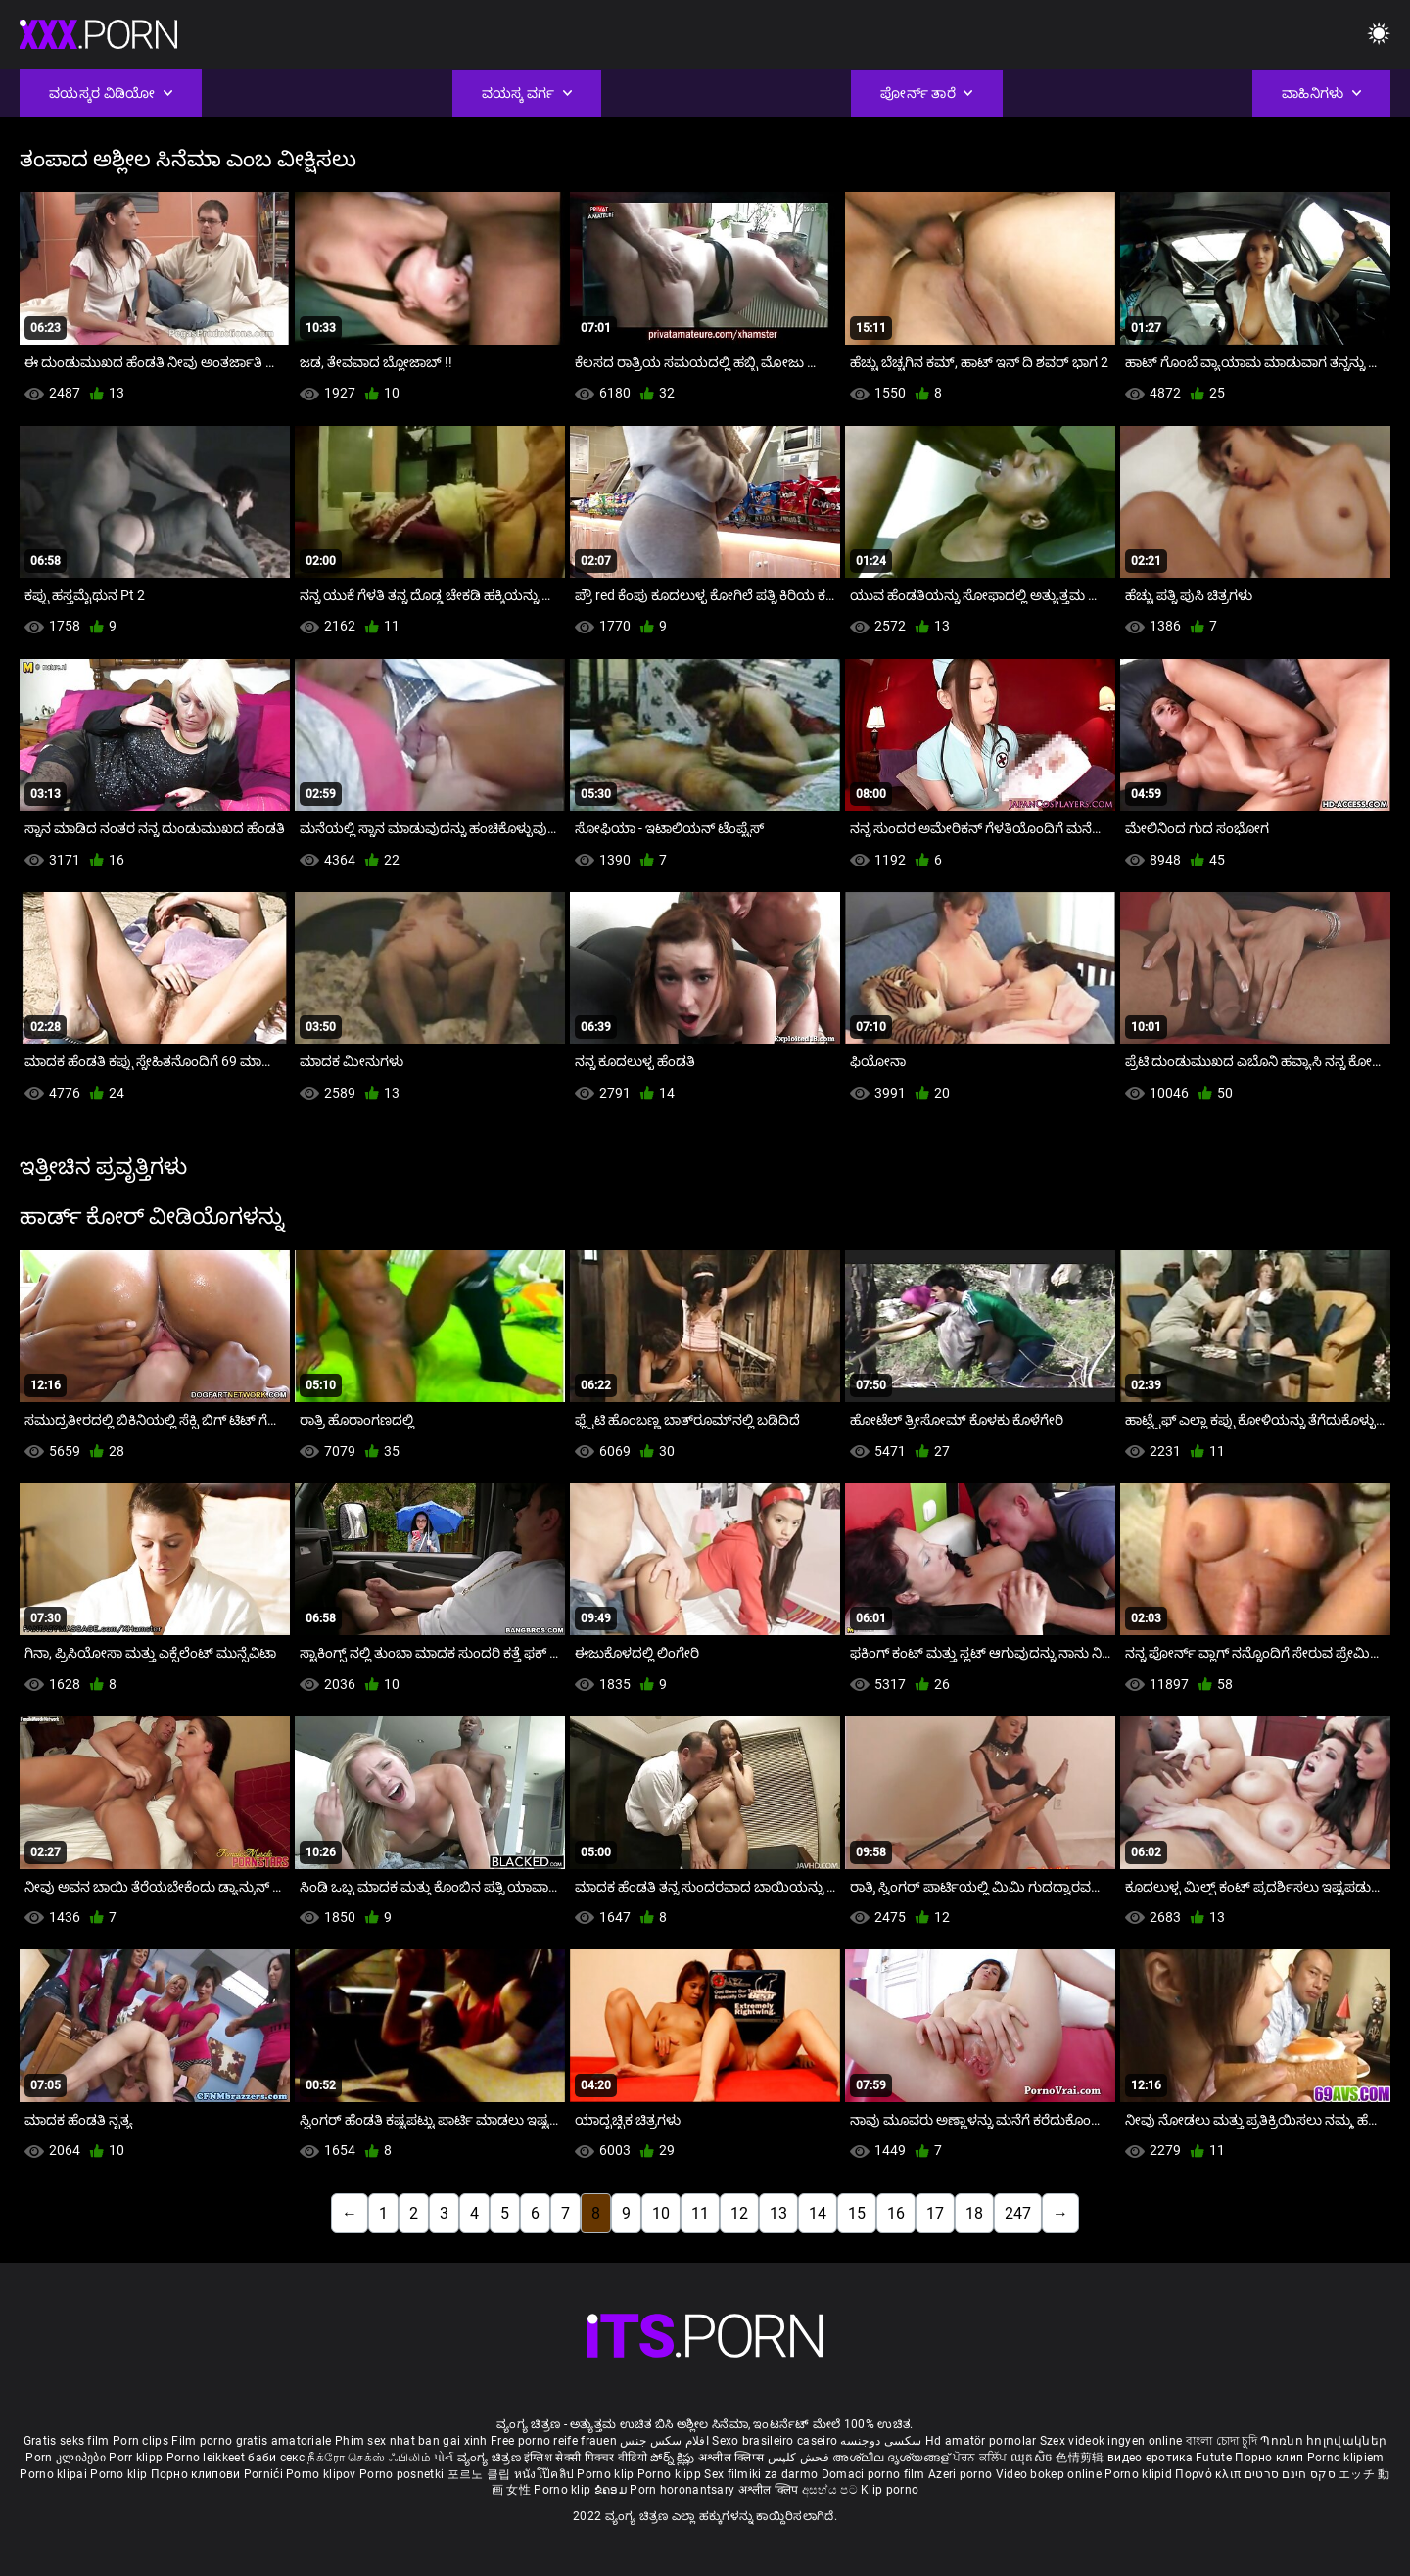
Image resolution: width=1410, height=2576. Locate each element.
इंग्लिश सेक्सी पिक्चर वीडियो (585, 2457)
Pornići (265, 2474)
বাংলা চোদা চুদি (1221, 2441)
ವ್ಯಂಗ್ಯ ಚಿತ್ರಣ (490, 2457)
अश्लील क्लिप (770, 2490)
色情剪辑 (1081, 2457)
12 (739, 2213)
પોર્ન (444, 2457)
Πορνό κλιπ (1209, 2474)
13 (778, 2213)
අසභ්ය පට (831, 2490)
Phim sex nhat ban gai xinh (411, 2441)
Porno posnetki (403, 2474)
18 (974, 2213)
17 (935, 2213)
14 (817, 2213)
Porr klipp (137, 2457)
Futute (1214, 2457)
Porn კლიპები (67, 2457)
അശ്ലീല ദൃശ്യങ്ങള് (892, 2457)
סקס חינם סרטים (1290, 2474)
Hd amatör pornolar (980, 2441)
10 (661, 2213)
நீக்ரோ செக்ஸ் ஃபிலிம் (369, 2457)
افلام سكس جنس (664, 2441)
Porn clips (142, 2441)
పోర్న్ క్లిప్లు (674, 2457)
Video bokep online (1049, 2474)
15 (857, 2213)
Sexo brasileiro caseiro (774, 2441)
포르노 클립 (480, 2474)
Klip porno (889, 2490)
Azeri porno (962, 2474)
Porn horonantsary (683, 2490)
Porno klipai (55, 2474)
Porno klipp (671, 2474)
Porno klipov (322, 2474)
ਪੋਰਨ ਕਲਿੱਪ (981, 2457)
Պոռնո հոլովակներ (1323, 2441)
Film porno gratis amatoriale (251, 2441)
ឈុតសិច (1033, 2457)
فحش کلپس (800, 2457)
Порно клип (1270, 2457)
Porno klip (120, 2474)
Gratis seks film (67, 2441)
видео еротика (1150, 2457)
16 (896, 2213)
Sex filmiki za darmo (761, 2474)
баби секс (276, 2457)
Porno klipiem (1346, 2457)
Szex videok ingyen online (1111, 2441)
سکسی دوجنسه (880, 2441)
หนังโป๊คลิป (546, 2474)
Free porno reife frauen (554, 2441)
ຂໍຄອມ (612, 2490)
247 (1018, 2213)
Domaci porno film (873, 2474)
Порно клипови (197, 2474)
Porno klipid (1139, 2474)
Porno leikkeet (207, 2457)
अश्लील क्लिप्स (732, 2457)
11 (700, 2213)
